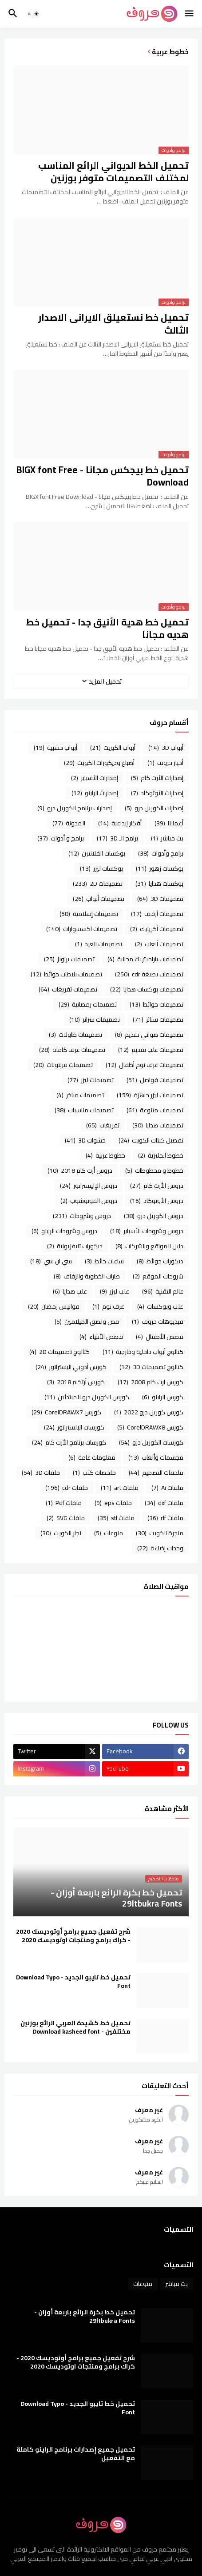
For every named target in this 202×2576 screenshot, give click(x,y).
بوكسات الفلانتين (96, 853)
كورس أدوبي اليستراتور (71, 1367)
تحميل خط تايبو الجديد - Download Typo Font (73, 1981)
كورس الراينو (162, 1397)
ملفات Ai (167, 1487)
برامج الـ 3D (117, 838)
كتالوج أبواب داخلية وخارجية (143, 1352)
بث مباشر (167, 838)
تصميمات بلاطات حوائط (66, 974)
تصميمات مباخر (80, 1095)
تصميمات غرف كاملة (72, 1049)
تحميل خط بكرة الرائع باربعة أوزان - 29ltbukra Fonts (84, 2316)
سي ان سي (51, 1261)
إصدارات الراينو (94, 793)
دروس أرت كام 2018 (80, 1170)
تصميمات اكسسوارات (81, 929)
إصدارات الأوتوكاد (157, 793)
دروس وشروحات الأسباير (146, 1231)
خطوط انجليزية (160, 1155)
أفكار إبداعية (120, 823)
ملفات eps (113, 1503)
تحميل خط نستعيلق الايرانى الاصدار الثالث (113, 324)
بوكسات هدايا (159, 883)
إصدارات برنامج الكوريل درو (74, 808)
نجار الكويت (60, 1533)
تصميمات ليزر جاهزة (150, 1095)
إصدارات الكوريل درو (154, 808)
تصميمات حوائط (156, 1004)
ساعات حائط (104, 1261)
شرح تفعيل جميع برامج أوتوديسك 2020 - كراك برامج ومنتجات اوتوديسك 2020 (73, 1935)
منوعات (108, 1533)
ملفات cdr (66, 1487)
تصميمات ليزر (90, 1080)
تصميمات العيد (98, 944)
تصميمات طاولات (75, 1034)
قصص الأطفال (159, 1336)
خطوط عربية (105, 1155)
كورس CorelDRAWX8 (150, 1427)
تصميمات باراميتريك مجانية (145, 959)
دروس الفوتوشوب (88, 1200)
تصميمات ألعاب (159, 944)
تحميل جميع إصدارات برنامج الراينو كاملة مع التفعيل (75, 2453)
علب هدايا (70, 1291)
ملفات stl (116, 1518)
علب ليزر (114, 1291)
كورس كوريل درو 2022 (148, 1412)
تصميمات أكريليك (156, 929)
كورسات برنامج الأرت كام (69, 1442)
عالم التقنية (162, 1291)
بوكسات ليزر (101, 868)
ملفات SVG (66, 1518)
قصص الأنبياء (101, 1336)
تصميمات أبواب (98, 898)
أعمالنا (168, 823)
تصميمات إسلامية (88, 914)
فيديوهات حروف (157, 1321)
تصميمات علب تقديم (150, 1049)
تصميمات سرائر (94, 1019)
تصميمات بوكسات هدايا (146, 989)
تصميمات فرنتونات (63, 1065)
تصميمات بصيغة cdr (149, 974)
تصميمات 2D (98, 883)
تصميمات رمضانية (88, 1004)
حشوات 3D (85, 1140)
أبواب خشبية (55, 747)
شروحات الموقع (158, 1276)
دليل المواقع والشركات (149, 1246)
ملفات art (120, 1487)
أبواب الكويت (112, 747)
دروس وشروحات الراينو (64, 1231)
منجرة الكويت (159, 1533)
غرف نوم (108, 1306)
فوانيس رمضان (53, 1306)
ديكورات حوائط (160, 1261)
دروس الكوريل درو (153, 1216)
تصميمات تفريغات (68, 989)
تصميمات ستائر (158, 1019)
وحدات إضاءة (160, 1548)
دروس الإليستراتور (88, 1185)
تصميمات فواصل (155, 1080)
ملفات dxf (164, 1503)
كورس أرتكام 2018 (76, 1382)
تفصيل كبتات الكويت (151, 1140)
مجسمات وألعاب (155, 1457)
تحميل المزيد (105, 681)
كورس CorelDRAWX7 (66, 1412)
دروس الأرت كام (156, 1185)
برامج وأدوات (160, 853)
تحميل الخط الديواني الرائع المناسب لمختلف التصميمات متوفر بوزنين (113, 172)
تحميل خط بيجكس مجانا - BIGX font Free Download (102, 476)
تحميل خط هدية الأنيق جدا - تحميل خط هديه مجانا (107, 628)
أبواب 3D (165, 747)
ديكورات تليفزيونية (75, 1246)
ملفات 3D (41, 1472)
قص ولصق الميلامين (87, 1321)
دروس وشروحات (82, 1216)
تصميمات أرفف (157, 914)
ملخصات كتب (94, 1472)
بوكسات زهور (159, 868)
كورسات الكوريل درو (151, 1442)
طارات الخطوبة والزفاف (87, 1276)
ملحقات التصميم (156, 1472)
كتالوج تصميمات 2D (59, 1352)
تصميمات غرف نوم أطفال (144, 1065)
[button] (190, 13)
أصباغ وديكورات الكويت (99, 762)
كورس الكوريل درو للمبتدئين (86, 1397)
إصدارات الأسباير (94, 778)
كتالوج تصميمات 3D (151, 1367)
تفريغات (102, 1125)
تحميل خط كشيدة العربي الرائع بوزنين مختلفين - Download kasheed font (75, 2027)
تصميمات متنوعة (155, 1110)
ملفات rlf (165, 1518)
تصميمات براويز (69, 959)
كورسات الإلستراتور (74, 1427)
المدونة (68, 823)
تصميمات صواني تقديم (149, 1034)
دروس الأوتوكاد (156, 1200)
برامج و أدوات (60, 838)
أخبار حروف (165, 762)
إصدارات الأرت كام (157, 778)
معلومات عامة (91, 1457)
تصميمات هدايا (157, 1125)
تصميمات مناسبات (84, 1110)
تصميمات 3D (160, 898)
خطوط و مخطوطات (154, 1170)
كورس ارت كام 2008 (150, 1382)
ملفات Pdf (64, 1503)
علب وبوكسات (160, 1306)
